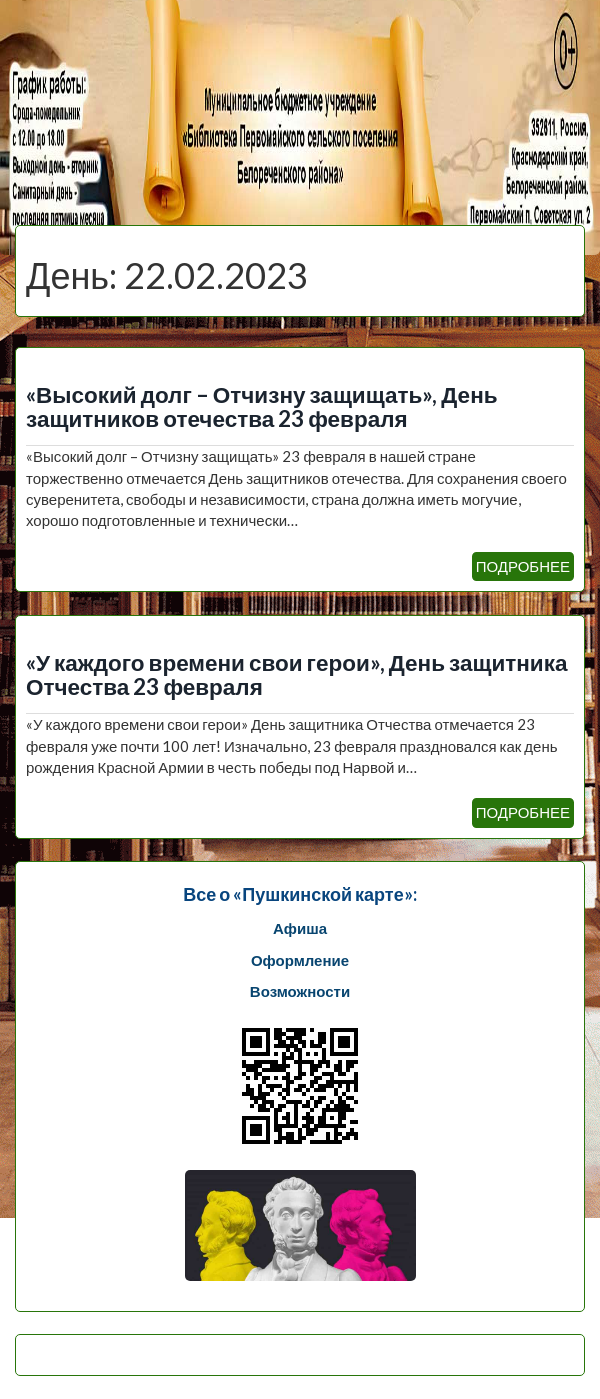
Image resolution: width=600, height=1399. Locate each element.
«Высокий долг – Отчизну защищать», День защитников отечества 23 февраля (262, 407)
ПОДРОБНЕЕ (523, 566)
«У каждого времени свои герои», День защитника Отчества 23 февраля (296, 675)
